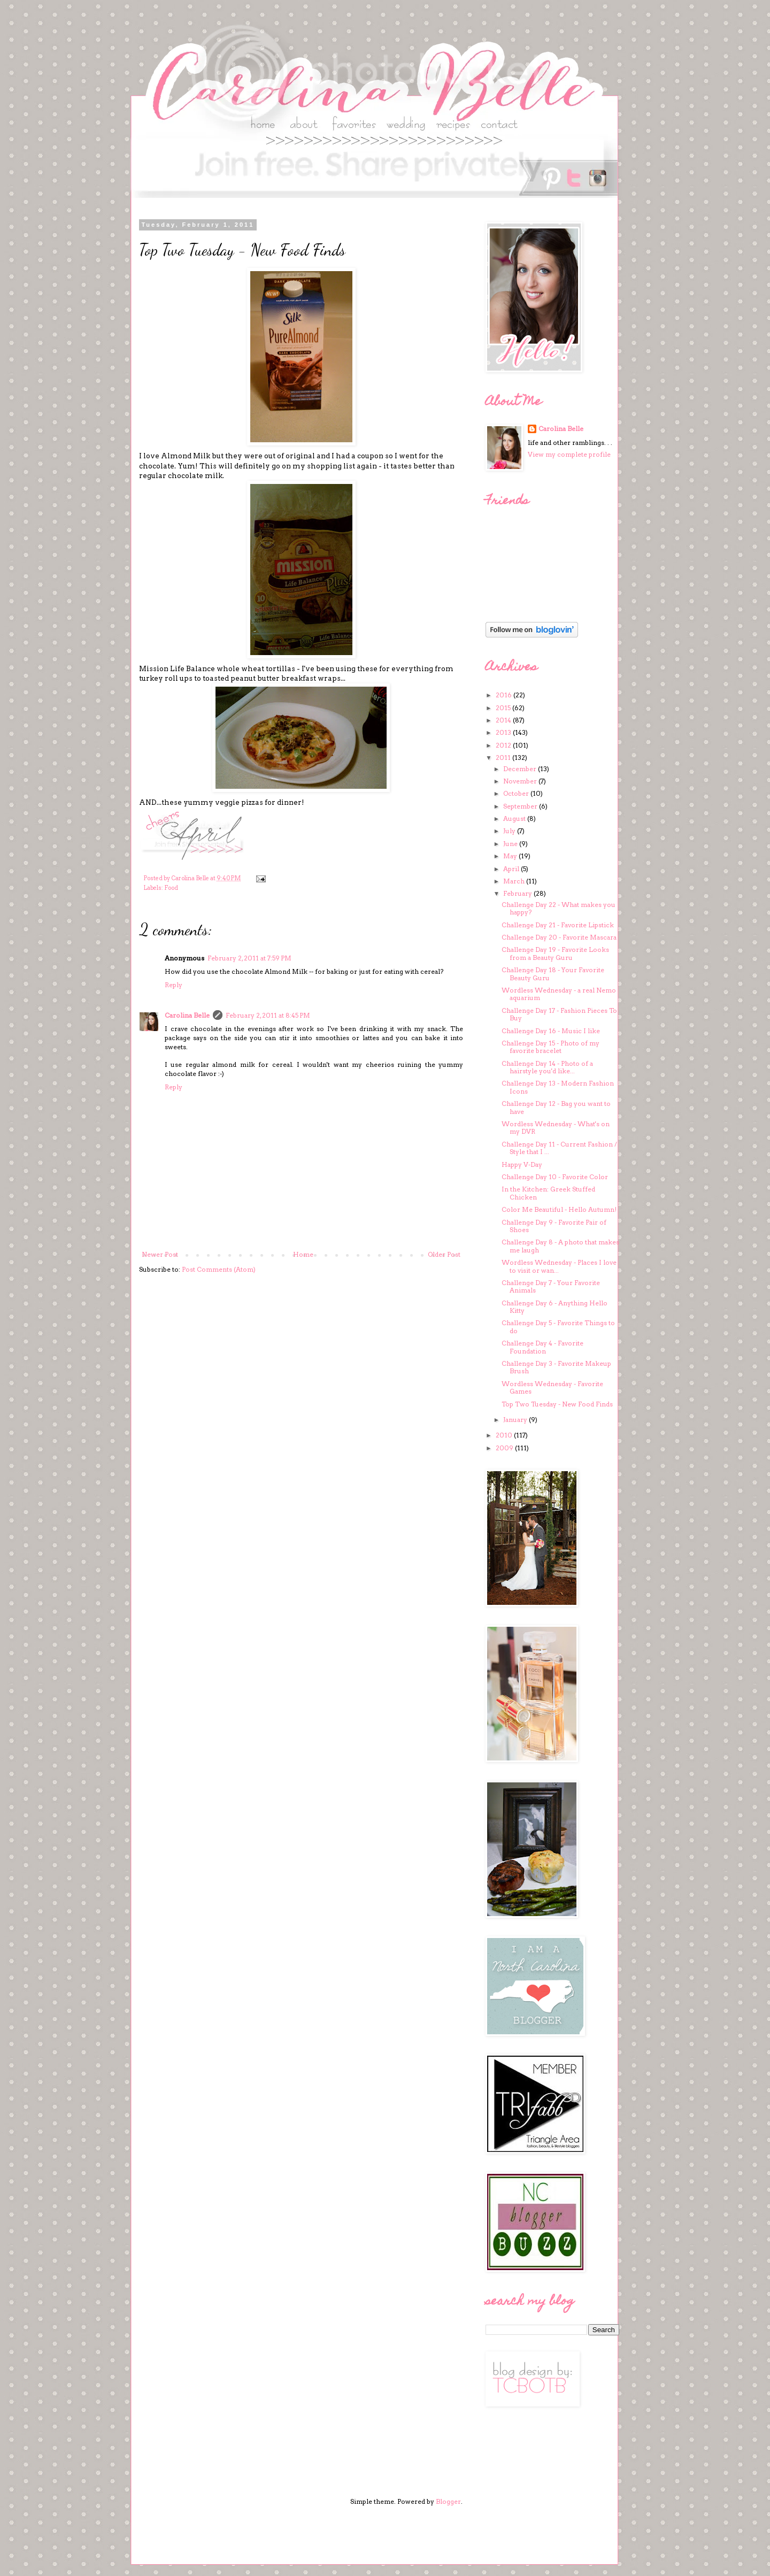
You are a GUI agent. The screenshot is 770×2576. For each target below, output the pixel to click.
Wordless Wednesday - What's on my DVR (556, 1127)
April (512, 869)
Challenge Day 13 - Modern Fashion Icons (558, 1087)
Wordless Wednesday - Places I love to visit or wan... (559, 1266)
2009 (505, 1448)
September (521, 806)
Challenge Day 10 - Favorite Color (555, 1177)
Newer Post (160, 1254)
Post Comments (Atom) (219, 1269)
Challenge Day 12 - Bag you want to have (556, 1107)
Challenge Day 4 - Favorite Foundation (542, 1347)
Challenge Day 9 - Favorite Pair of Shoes (554, 1226)
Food (171, 888)
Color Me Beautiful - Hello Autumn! (559, 1209)
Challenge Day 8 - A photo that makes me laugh (560, 1246)
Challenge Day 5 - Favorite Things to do (558, 1326)
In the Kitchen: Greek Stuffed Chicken (548, 1193)
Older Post (444, 1254)
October (516, 793)
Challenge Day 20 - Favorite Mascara (559, 937)
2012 (504, 745)
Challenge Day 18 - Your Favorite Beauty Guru (553, 973)
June (511, 844)
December (520, 769)
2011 (504, 757)
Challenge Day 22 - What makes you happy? (558, 908)
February (518, 893)
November (520, 781)
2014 (504, 720)
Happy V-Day (522, 1164)
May (511, 856)
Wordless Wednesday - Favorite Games (552, 1387)
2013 (504, 732)
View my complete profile (569, 454)
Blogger (448, 2501)
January (516, 1420)
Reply (173, 985)
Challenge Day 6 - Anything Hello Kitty (554, 1306)
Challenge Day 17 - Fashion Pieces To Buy (559, 1014)
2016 (504, 695)
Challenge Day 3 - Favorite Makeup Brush (556, 1367)
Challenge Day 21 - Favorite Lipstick (558, 925)
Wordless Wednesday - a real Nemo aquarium (559, 994)
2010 (505, 1435)
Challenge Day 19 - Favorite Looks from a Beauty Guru (555, 953)
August (515, 818)
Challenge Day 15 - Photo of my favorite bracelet (550, 1047)
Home (303, 1254)
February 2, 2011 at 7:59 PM (249, 958)
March (514, 881)
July (510, 831)
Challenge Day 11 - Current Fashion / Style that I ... (559, 1148)
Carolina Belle (187, 1015)
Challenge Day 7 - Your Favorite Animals (551, 1286)
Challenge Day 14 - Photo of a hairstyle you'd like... (547, 1067)
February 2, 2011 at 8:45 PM (268, 1015)
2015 (504, 708)
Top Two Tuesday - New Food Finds (557, 1404)
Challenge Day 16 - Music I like (551, 1031)
